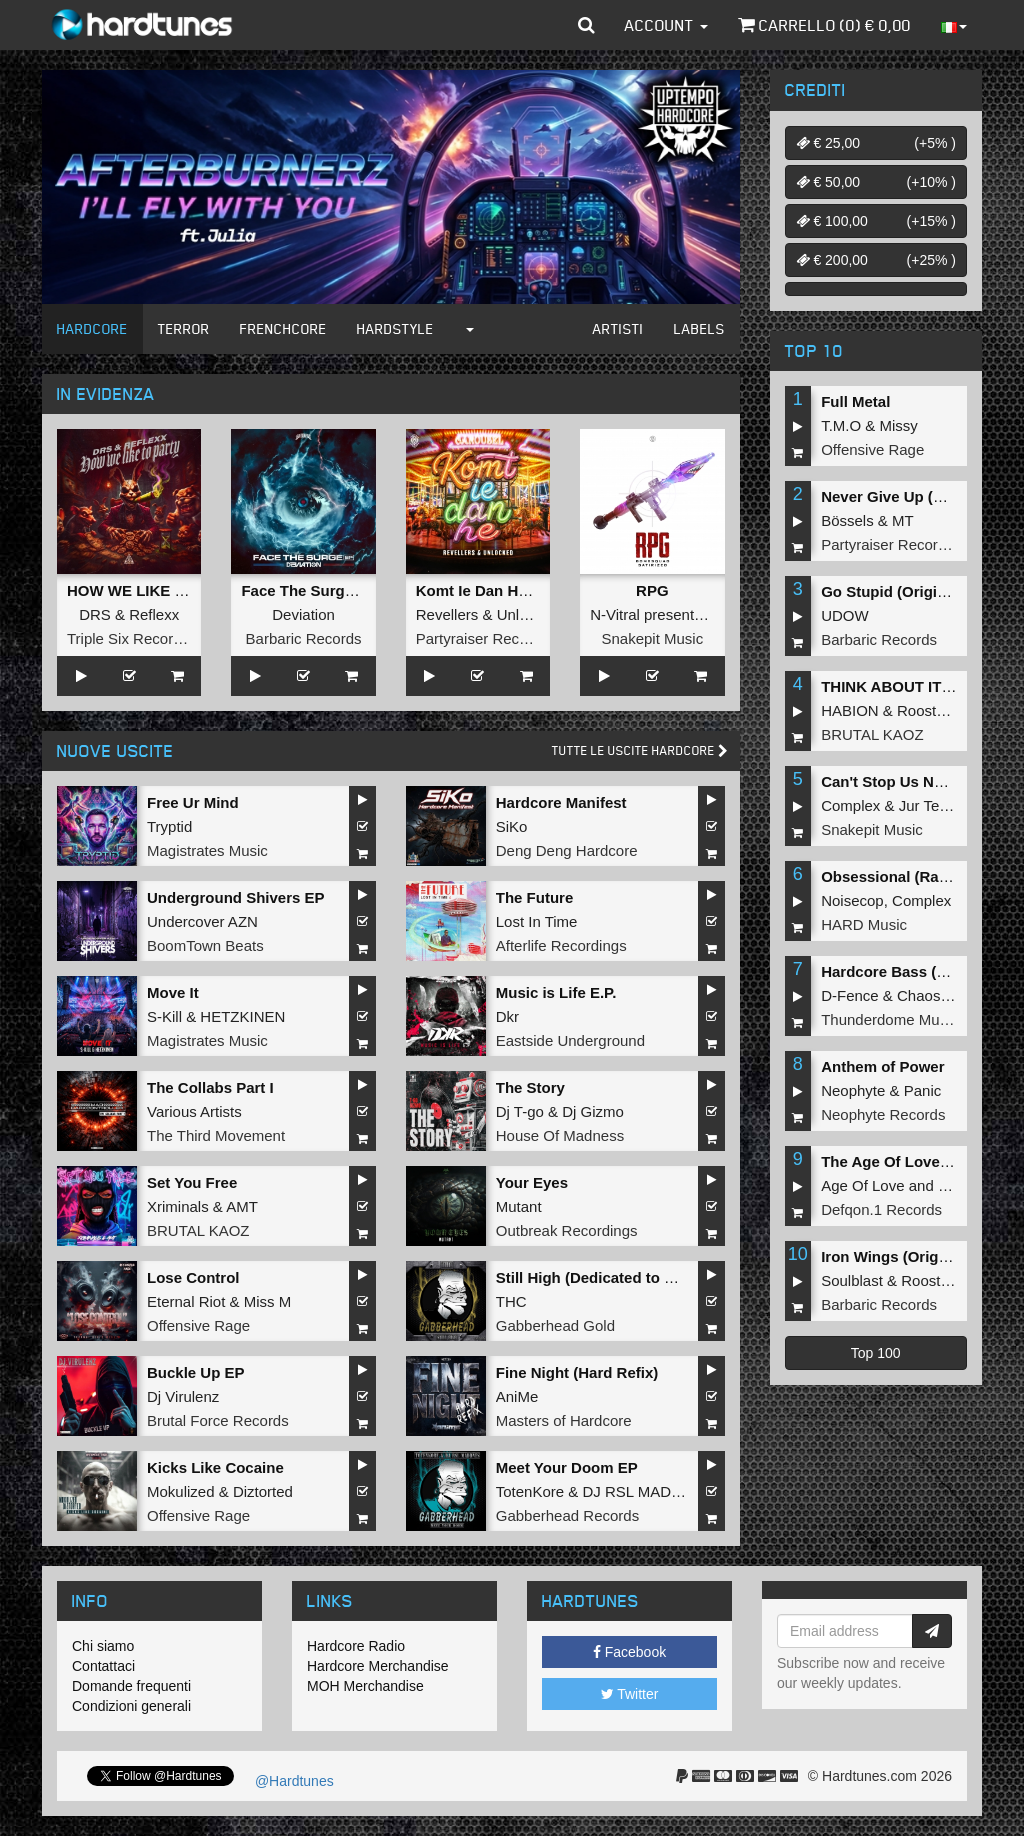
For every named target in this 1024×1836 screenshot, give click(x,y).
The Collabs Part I (210, 1087)
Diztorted (263, 1491)
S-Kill (164, 1016)
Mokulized (181, 1491)
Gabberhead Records (567, 1515)
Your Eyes (532, 1182)
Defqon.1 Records (881, 1209)
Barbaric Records (304, 638)
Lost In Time (537, 921)
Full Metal (855, 401)
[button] (586, 25)
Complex (850, 805)
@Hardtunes (292, 1781)
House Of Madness (560, 1135)
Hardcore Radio (356, 1646)
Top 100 (876, 1353)
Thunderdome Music (889, 1019)
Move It (173, 992)
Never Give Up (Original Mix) (922, 496)
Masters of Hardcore (564, 1420)
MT (903, 520)
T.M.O (841, 425)
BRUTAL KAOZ (198, 1230)
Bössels (847, 520)
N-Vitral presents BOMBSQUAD (696, 614)
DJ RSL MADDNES (647, 1491)
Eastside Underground (570, 1040)
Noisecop (852, 900)
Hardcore (92, 328)
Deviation (303, 614)
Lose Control (193, 1277)
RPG (652, 590)
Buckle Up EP (196, 1372)
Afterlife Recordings (561, 945)
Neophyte (853, 1090)
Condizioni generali (131, 1706)
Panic (923, 1090)
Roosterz (927, 710)
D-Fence (850, 995)
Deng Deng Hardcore (567, 850)
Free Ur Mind (193, 802)
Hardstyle (395, 328)
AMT (242, 1206)
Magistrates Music (207, 850)
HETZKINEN (242, 1016)
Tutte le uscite (640, 750)
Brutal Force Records (218, 1420)
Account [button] (666, 25)
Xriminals (178, 1206)
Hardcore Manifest (561, 802)
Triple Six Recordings (138, 638)
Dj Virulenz (183, 1396)
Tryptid (169, 826)
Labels (699, 328)
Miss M (268, 1301)
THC (511, 1301)
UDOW (845, 615)
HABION (850, 710)
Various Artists (194, 1111)
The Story (530, 1087)
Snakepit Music (652, 638)
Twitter (630, 1694)
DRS (95, 614)
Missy (899, 425)
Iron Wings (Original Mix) (909, 1256)
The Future (535, 897)
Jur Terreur (935, 805)
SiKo (512, 826)
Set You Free (192, 1182)
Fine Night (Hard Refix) (577, 1372)
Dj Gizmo (593, 1111)
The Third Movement (216, 1135)
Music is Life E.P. (556, 992)
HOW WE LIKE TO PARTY (158, 590)
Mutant (519, 1206)
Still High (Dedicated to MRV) (599, 1277)
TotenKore (530, 1491)
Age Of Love (862, 1185)
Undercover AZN (202, 921)
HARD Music (864, 924)
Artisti (618, 328)
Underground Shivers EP (236, 897)
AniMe (517, 1396)
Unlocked (528, 614)
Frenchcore (283, 328)
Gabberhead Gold (555, 1325)
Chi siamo (103, 1646)
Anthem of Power (882, 1066)
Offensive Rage (198, 1325)
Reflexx (154, 614)
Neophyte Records (883, 1114)
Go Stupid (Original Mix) (907, 591)
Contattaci (103, 1666)
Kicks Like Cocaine (215, 1467)
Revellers (447, 614)
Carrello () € (824, 25)
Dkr (507, 1016)
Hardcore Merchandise (378, 1666)
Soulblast (852, 1280)
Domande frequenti (131, 1686)
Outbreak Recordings (567, 1230)
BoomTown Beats (205, 945)
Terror (184, 328)
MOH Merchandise (365, 1686)
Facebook (629, 1652)
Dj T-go (520, 1111)
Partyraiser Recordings (492, 638)
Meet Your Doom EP (567, 1467)
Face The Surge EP (309, 590)
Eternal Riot (186, 1301)
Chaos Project (944, 995)
